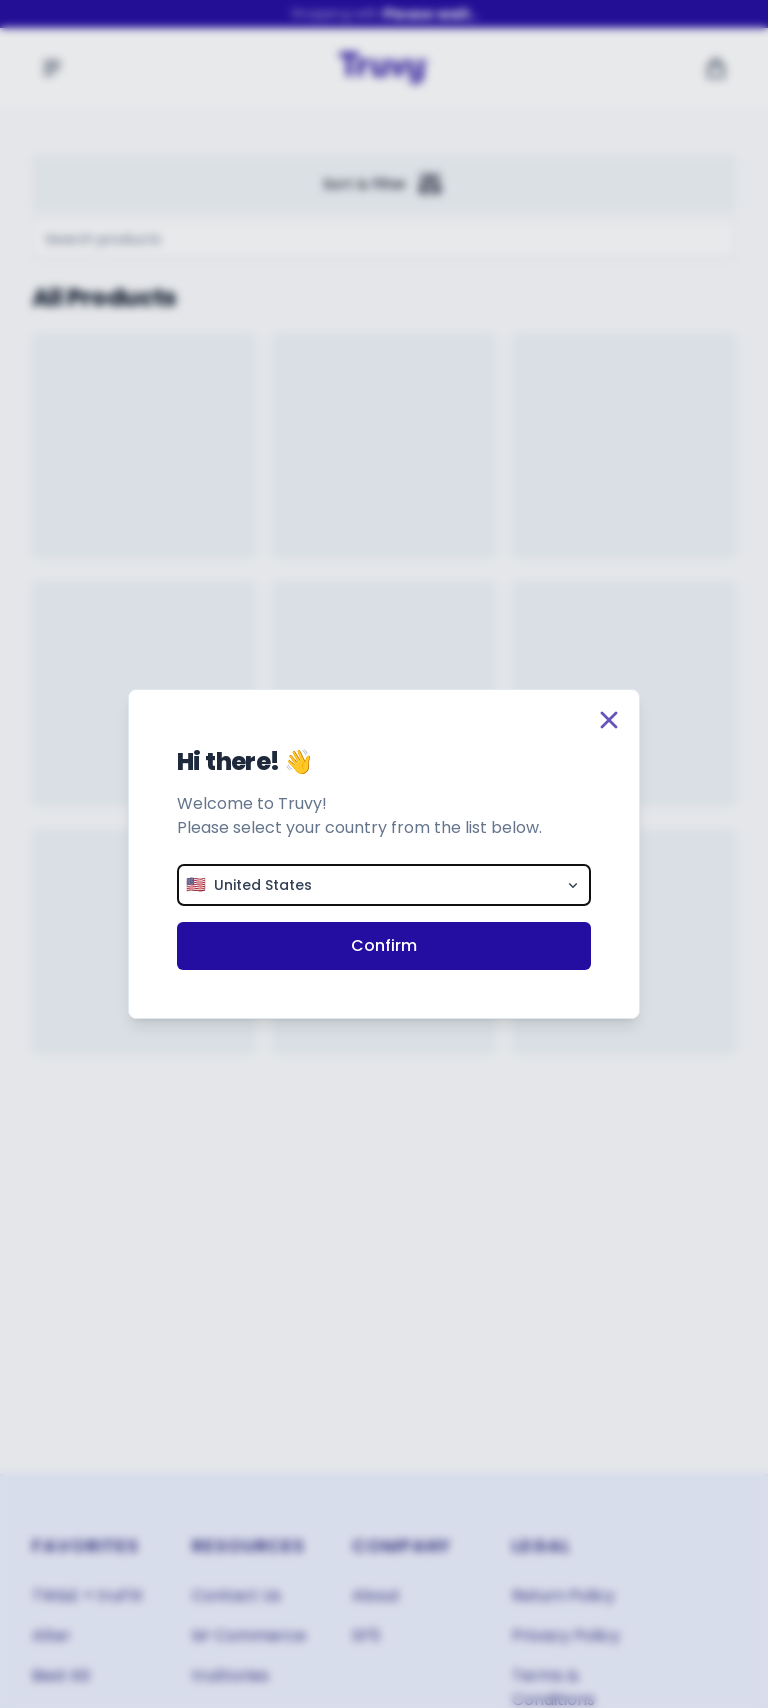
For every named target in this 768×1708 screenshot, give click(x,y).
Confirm (384, 945)
